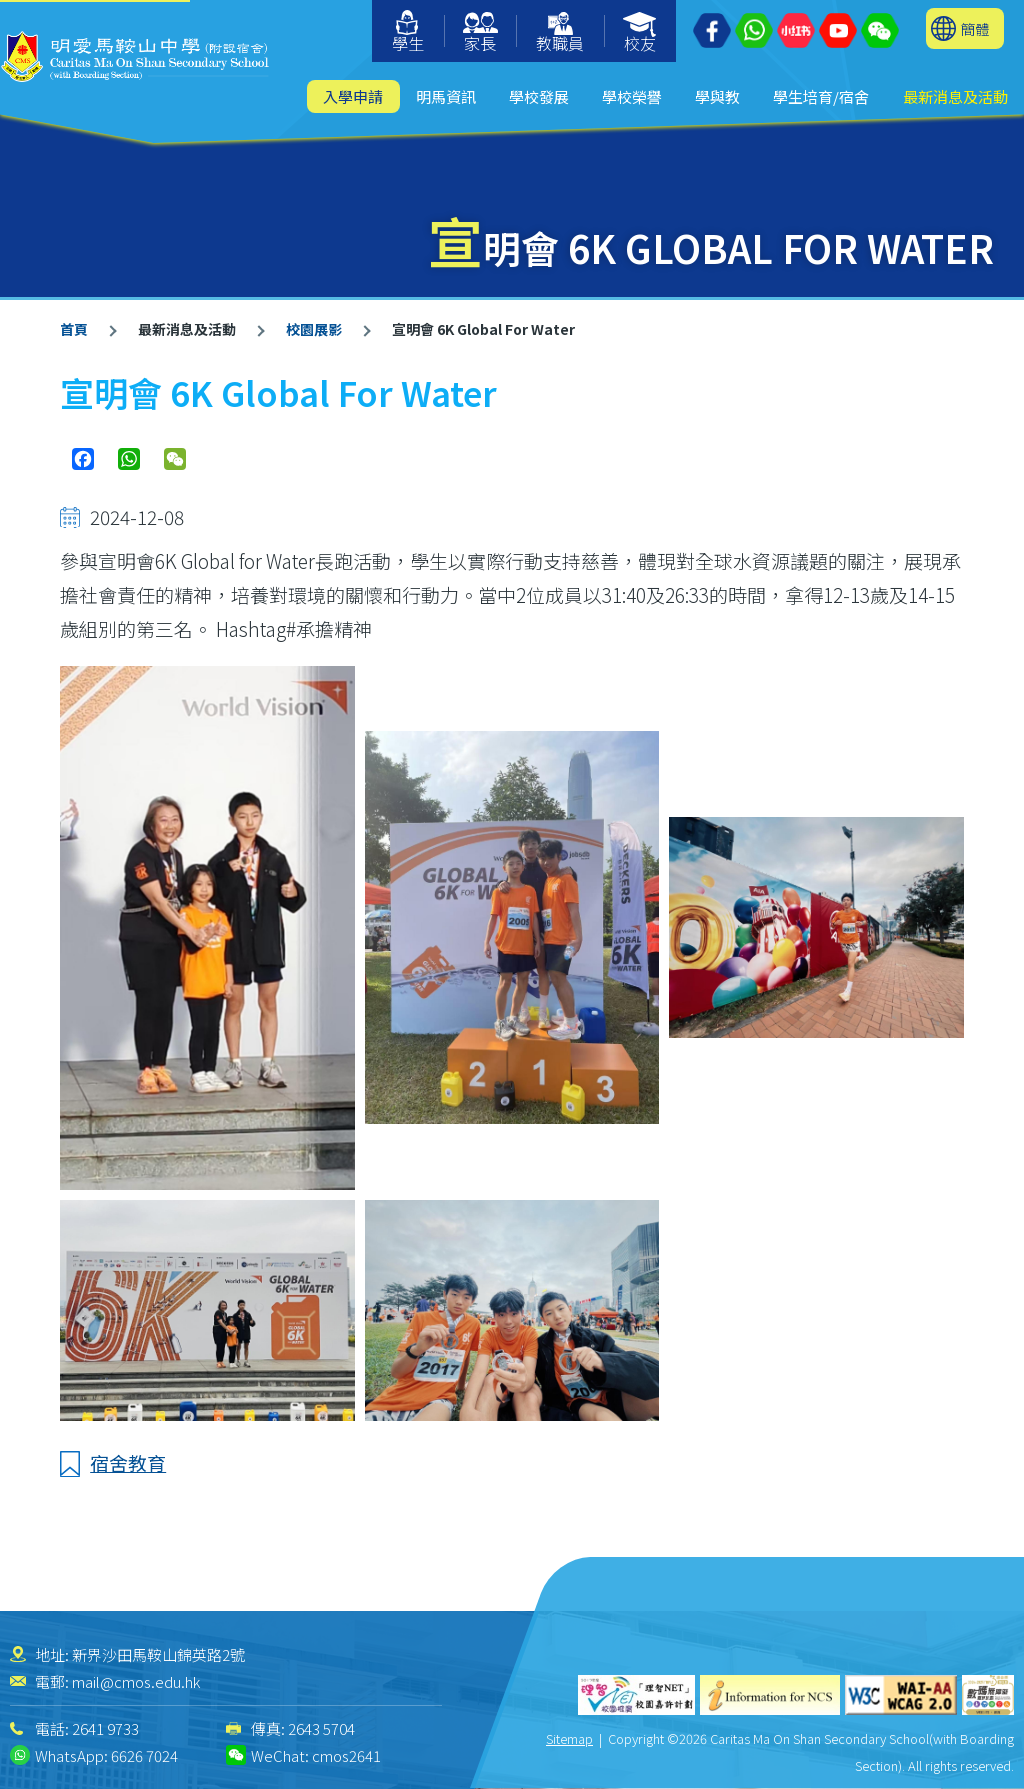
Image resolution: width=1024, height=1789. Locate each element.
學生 (408, 32)
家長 (480, 33)
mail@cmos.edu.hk (136, 1681)
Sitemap (569, 1738)
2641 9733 (105, 1728)
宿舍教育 (128, 1462)
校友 (640, 33)
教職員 (560, 33)
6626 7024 (144, 1755)
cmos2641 (346, 1755)
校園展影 (314, 329)
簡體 (975, 28)
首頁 (74, 329)
